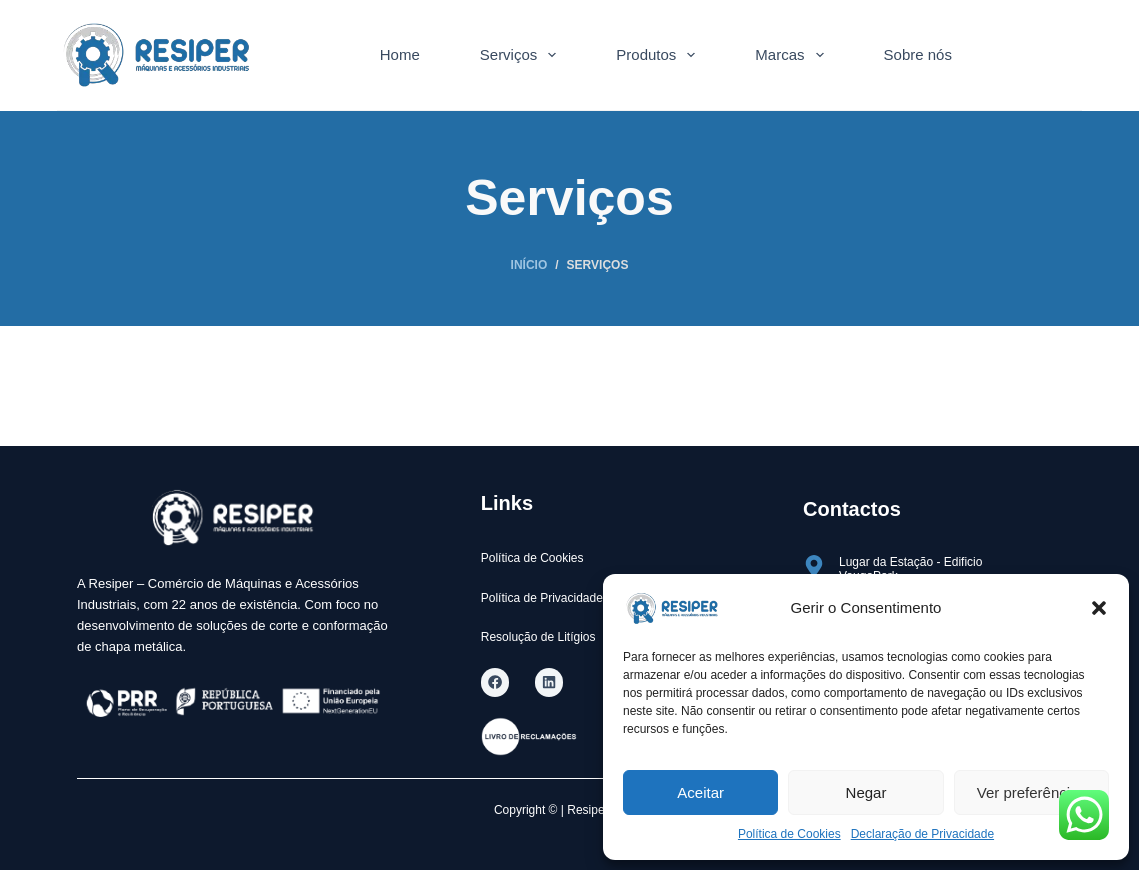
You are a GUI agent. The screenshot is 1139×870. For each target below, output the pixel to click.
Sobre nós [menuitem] (918, 54)
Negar (866, 792)
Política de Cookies (789, 834)
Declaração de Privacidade (922, 834)
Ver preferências (1031, 792)
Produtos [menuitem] (659, 55)
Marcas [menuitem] (793, 55)
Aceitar (700, 792)
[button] (1099, 608)
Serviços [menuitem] (522, 55)
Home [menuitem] (400, 54)
